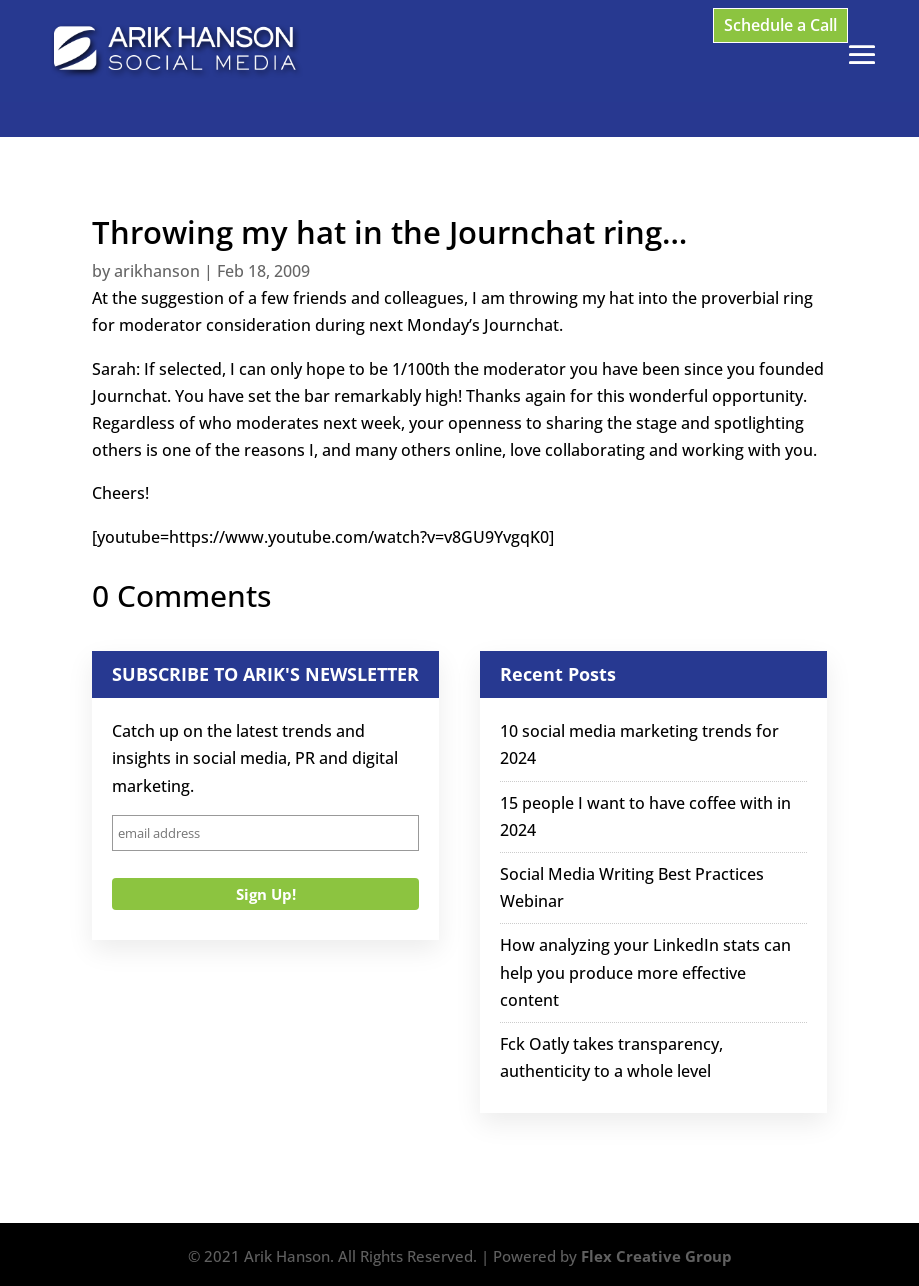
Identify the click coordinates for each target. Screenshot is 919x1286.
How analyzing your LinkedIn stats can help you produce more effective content (645, 972)
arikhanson (157, 271)
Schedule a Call (780, 25)
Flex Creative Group (656, 1256)
